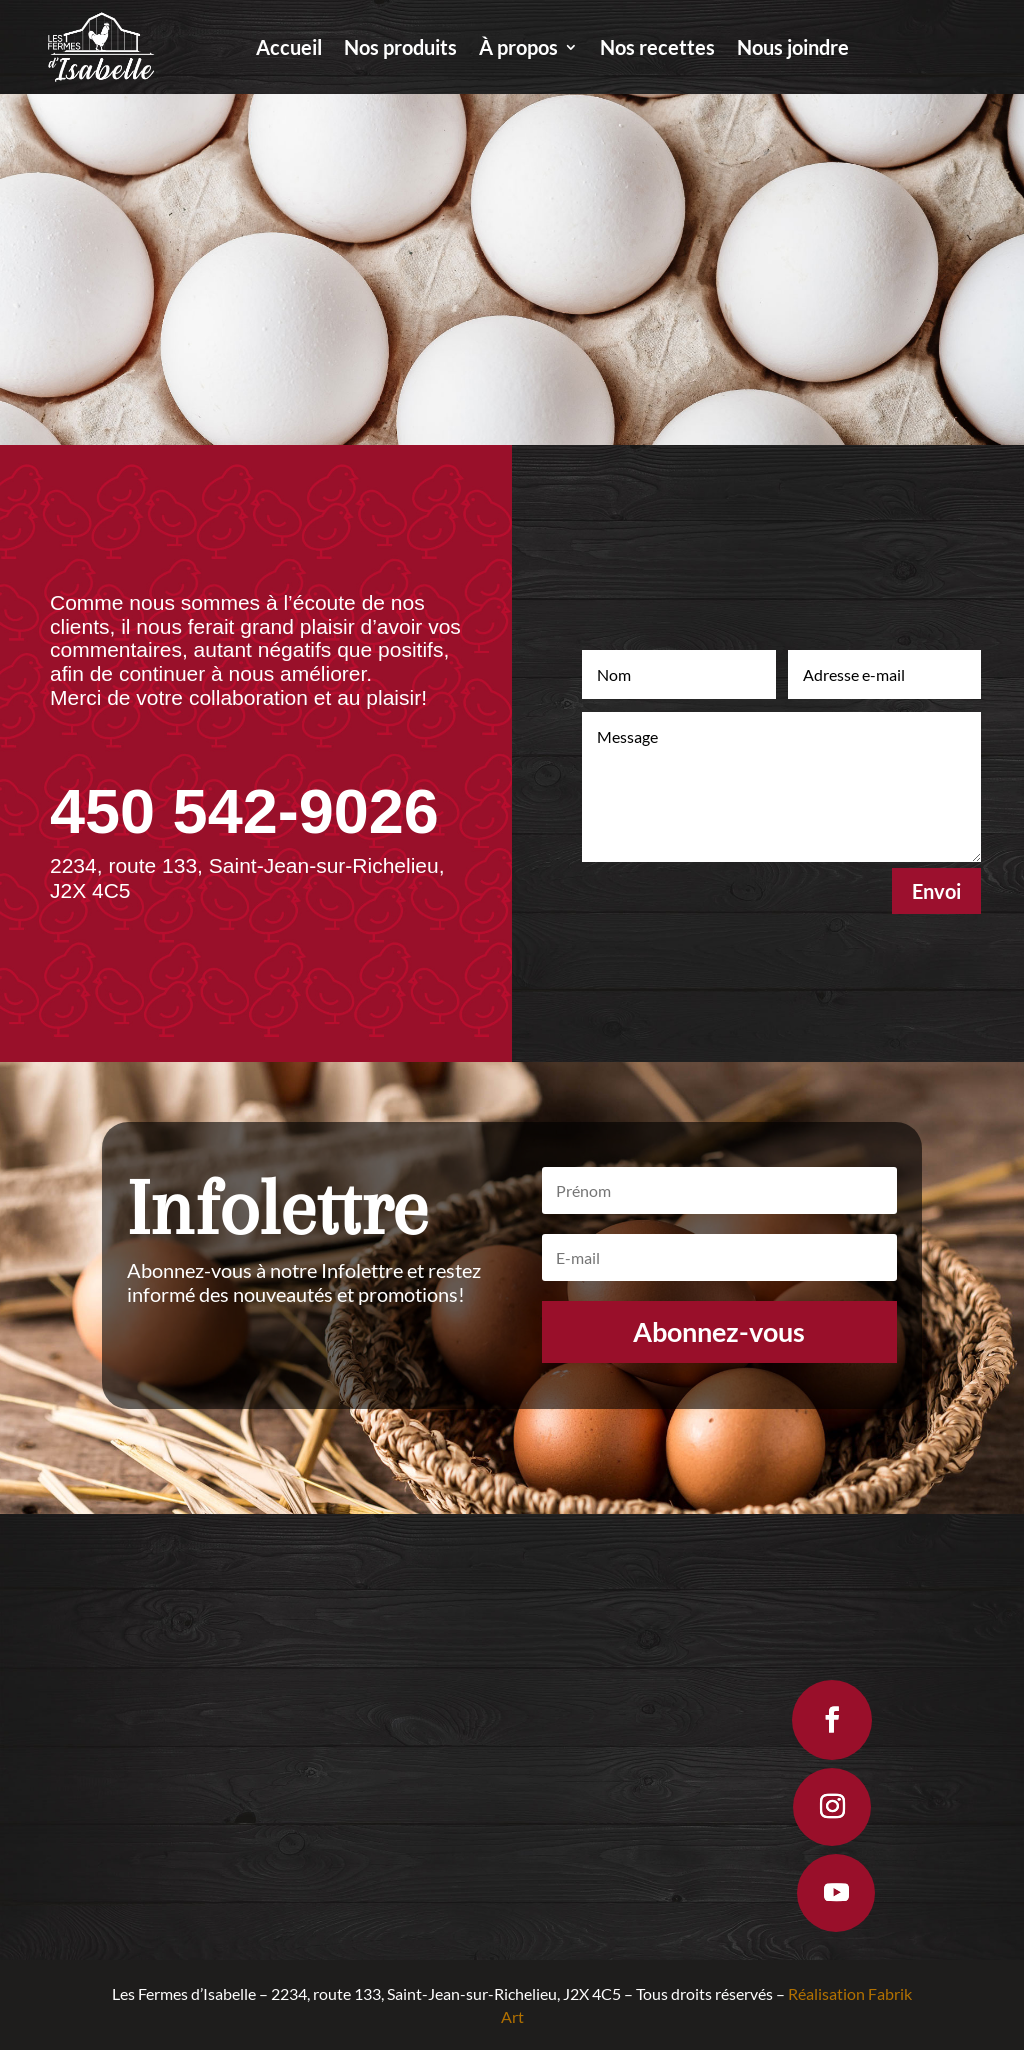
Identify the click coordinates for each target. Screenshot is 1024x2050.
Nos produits (400, 49)
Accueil (289, 49)
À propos (518, 49)
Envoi (936, 891)
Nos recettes (657, 49)
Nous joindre (793, 49)
